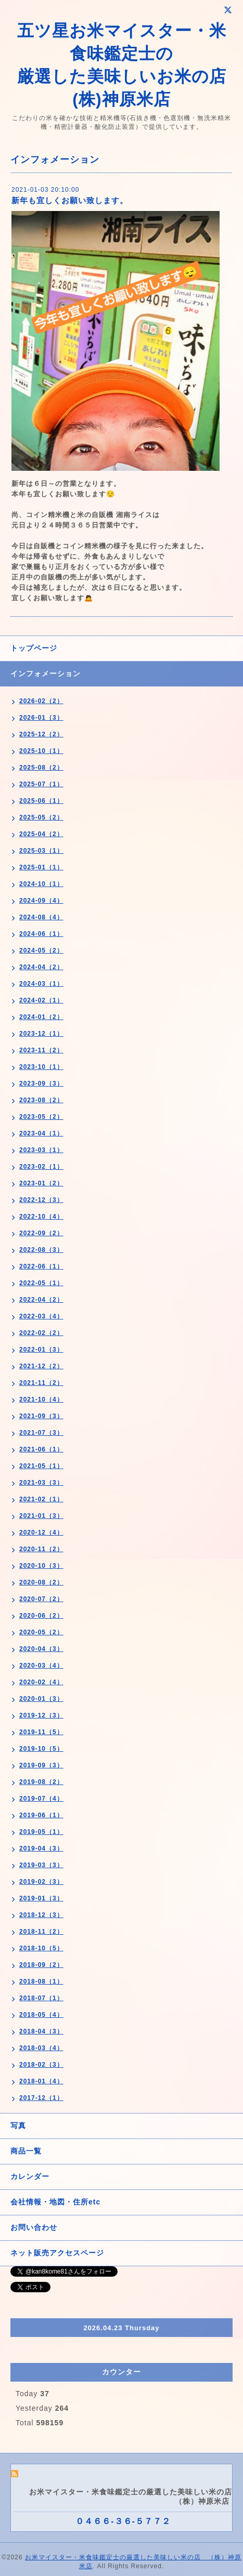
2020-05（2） (41, 1632)
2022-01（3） (41, 1349)
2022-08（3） (41, 1249)
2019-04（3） (41, 1848)
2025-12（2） (41, 734)
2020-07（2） (41, 1599)
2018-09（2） (41, 1965)
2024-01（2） (41, 1017)
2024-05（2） (41, 950)
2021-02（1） (41, 1499)
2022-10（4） (41, 1216)
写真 (18, 2125)
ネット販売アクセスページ (57, 2253)
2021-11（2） (41, 1382)
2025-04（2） (41, 834)
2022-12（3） (41, 1200)
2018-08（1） (41, 1981)
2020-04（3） (41, 1649)
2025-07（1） (41, 784)
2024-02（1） (41, 1000)
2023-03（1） (41, 1150)
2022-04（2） (41, 1299)
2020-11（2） (41, 1549)
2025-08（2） (41, 767)
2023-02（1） (41, 1166)
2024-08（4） (41, 917)
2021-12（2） (41, 1366)
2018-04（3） (41, 2031)
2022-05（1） (41, 1283)
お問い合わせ (33, 2227)
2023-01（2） (41, 1183)
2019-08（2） (41, 1782)
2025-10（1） (41, 751)
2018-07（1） (41, 1998)
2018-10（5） (41, 1948)
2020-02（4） (41, 1682)
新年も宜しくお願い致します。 (69, 200)
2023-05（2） (41, 1116)
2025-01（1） (41, 867)
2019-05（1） (41, 1831)
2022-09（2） (41, 1233)
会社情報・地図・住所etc (55, 2202)
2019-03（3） (41, 1865)
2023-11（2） (41, 1050)
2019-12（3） (41, 1715)
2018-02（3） (41, 2064)
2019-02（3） (41, 1881)
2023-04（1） (41, 1133)
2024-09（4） (41, 900)
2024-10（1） (41, 884)
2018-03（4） (41, 2048)
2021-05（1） (41, 1466)
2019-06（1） (41, 1815)
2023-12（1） (41, 1033)
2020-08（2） (41, 1582)
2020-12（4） (41, 1532)
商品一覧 (26, 2151)
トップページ (33, 648)
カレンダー (29, 2176)
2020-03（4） (41, 1665)
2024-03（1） (41, 983)
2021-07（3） (41, 1432)
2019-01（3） (41, 1898)
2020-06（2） (41, 1615)
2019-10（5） (41, 1748)
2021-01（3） (41, 1516)
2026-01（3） (41, 717)
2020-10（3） (41, 1565)
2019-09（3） (41, 1765)
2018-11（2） (41, 1931)
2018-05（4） (41, 2014)
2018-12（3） (41, 1915)
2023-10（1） (41, 1067)
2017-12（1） (41, 2098)
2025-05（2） (41, 817)
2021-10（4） (41, 1399)
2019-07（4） (41, 1798)
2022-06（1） (41, 1266)
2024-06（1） (41, 933)
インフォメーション (45, 673)
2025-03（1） (41, 850)
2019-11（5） (41, 1732)
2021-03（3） (41, 1482)
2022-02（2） (41, 1333)
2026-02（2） (41, 701)
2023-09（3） (41, 1083)
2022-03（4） (41, 1316)
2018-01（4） (41, 2081)
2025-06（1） (41, 800)
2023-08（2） (41, 1100)
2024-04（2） (41, 967)
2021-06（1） (41, 1449)
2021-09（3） (41, 1416)
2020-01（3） (41, 1698)
